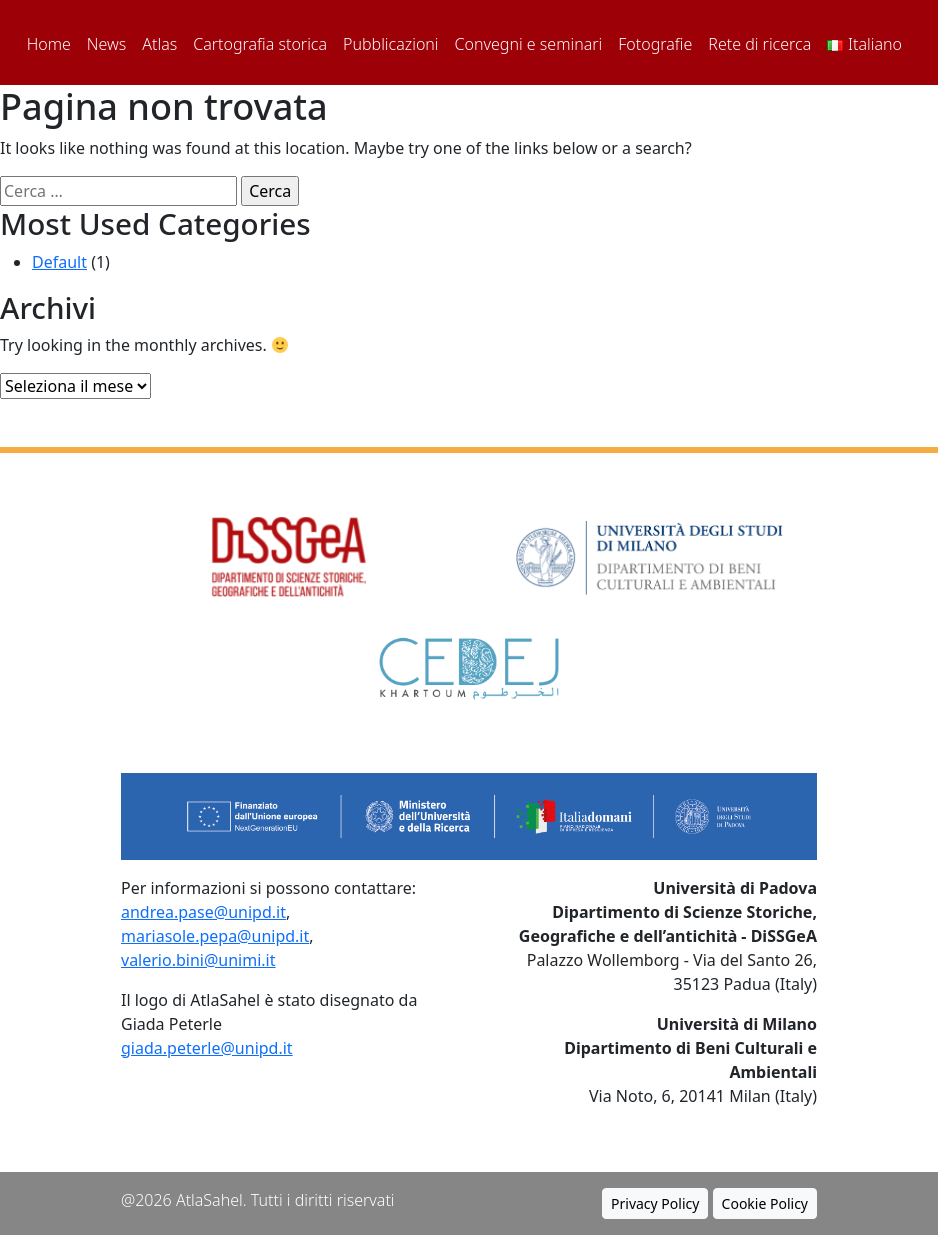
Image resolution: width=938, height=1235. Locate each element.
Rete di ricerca (759, 44)
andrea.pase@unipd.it (203, 912)
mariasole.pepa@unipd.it (215, 936)
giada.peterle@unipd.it (207, 1048)
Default (59, 262)
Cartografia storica (260, 44)
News (106, 44)
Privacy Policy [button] (655, 1203)
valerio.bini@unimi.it (198, 960)
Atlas (159, 44)
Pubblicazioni (391, 44)
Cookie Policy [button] (765, 1203)
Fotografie (655, 44)
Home (49, 44)
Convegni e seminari (529, 44)
